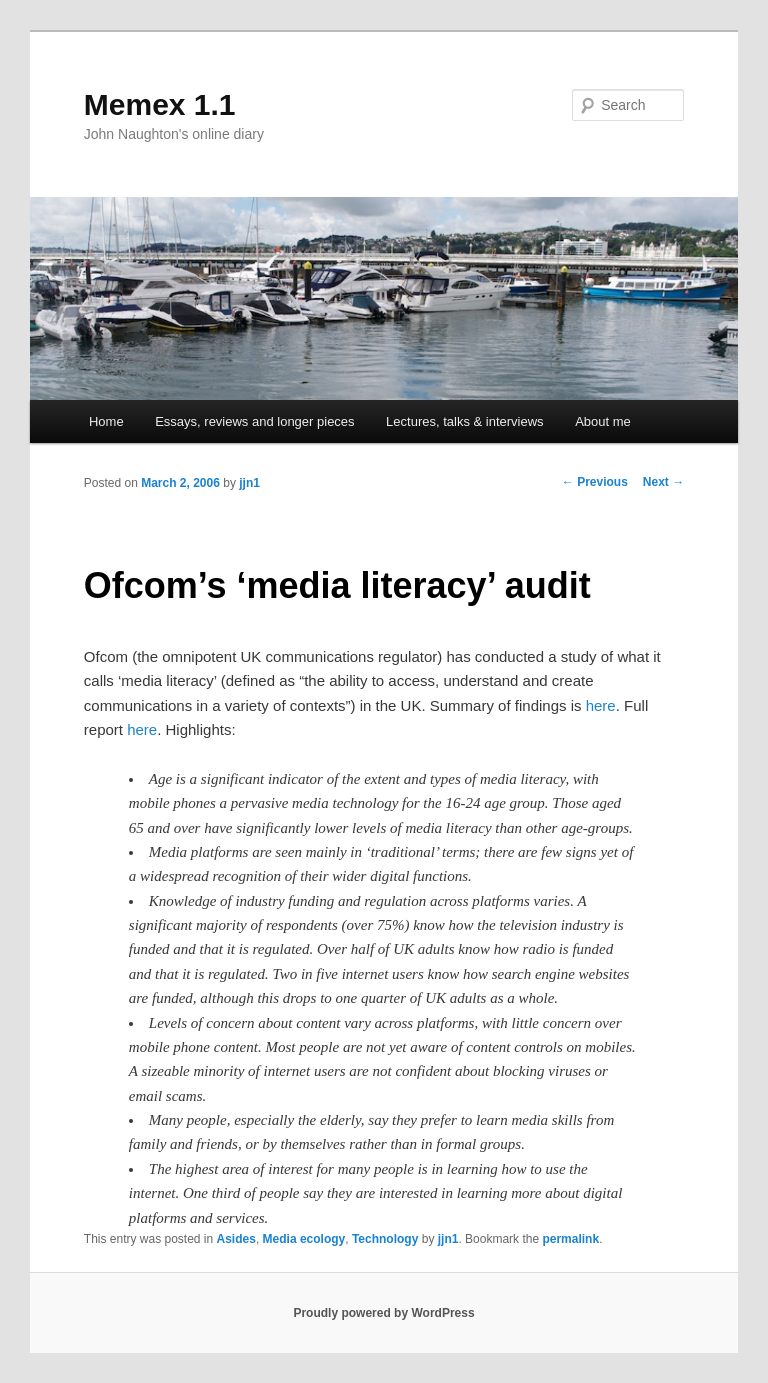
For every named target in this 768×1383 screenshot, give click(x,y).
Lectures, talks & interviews (465, 421)
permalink (570, 1239)
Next (663, 482)
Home (106, 421)
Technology (385, 1239)
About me (603, 421)
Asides (236, 1239)
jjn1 (249, 483)
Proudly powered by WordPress (383, 1313)
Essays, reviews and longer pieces (254, 421)
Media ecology (304, 1239)
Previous (595, 482)
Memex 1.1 (160, 104)
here (601, 705)
